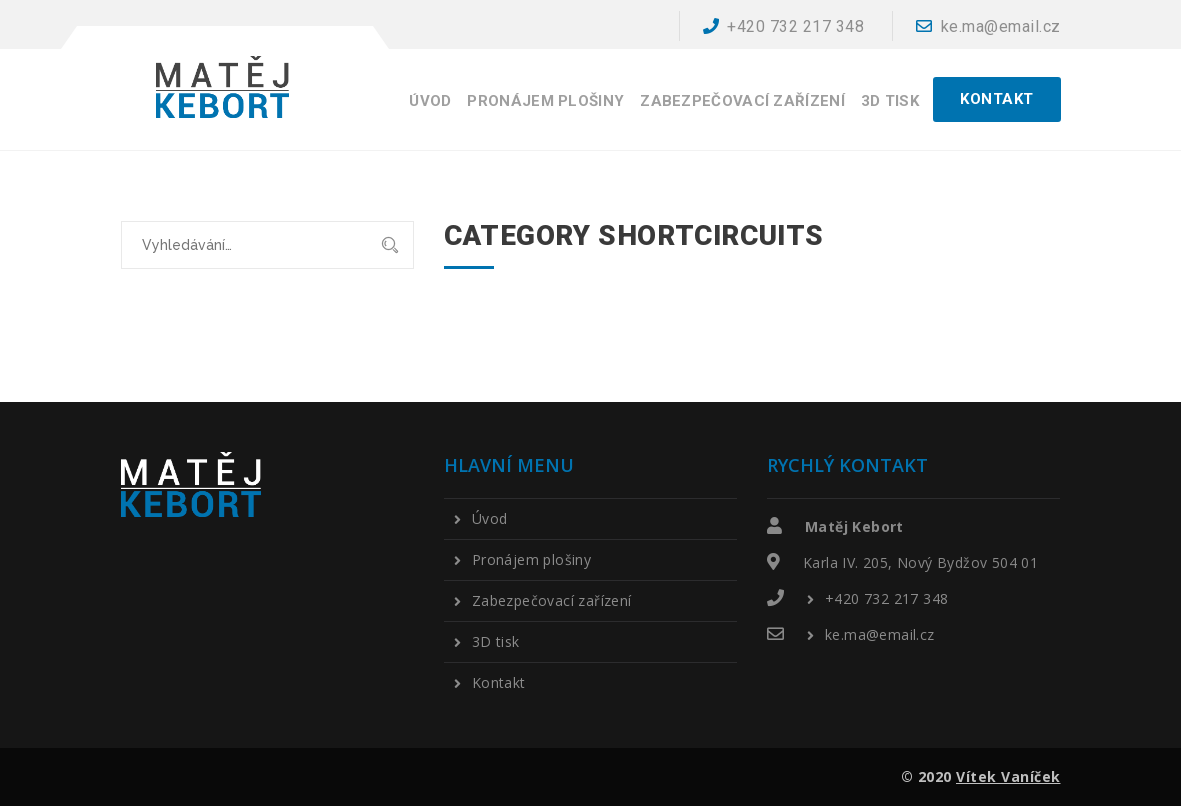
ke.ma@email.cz (988, 26)
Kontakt (499, 683)
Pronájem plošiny (545, 101)
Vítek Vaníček (1008, 776)
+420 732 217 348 (784, 26)
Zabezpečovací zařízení (742, 101)
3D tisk (890, 101)
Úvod (430, 101)
